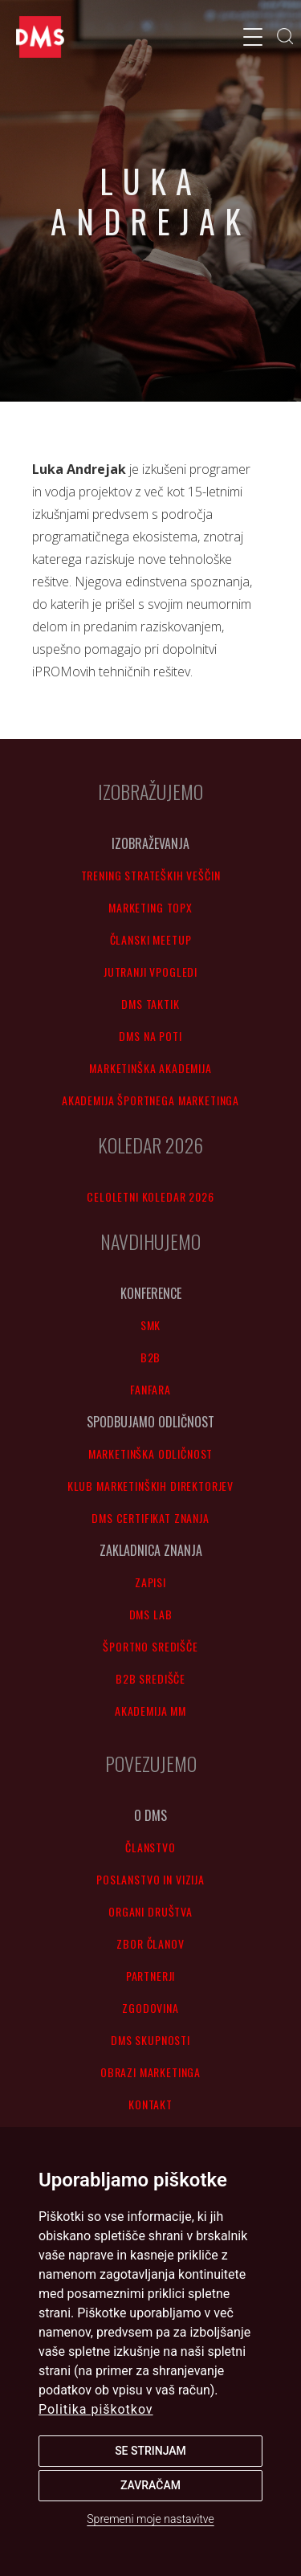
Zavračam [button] (150, 2485)
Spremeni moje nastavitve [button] (150, 2519)
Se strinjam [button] (150, 2450)
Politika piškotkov (96, 2409)
